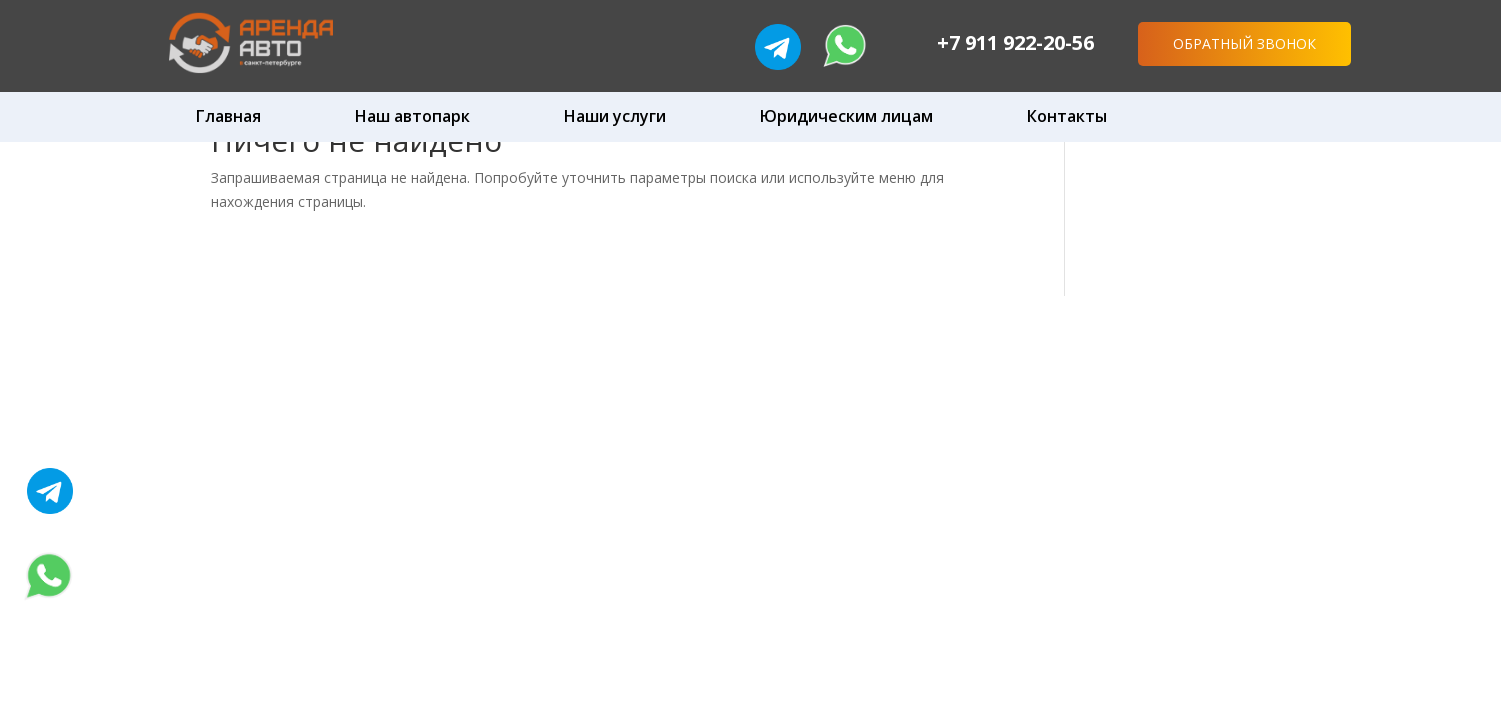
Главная (228, 116)
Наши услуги (615, 116)
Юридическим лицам (846, 116)
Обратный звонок (1244, 43)
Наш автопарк (412, 116)
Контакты (1067, 116)
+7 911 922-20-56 (1015, 42)
